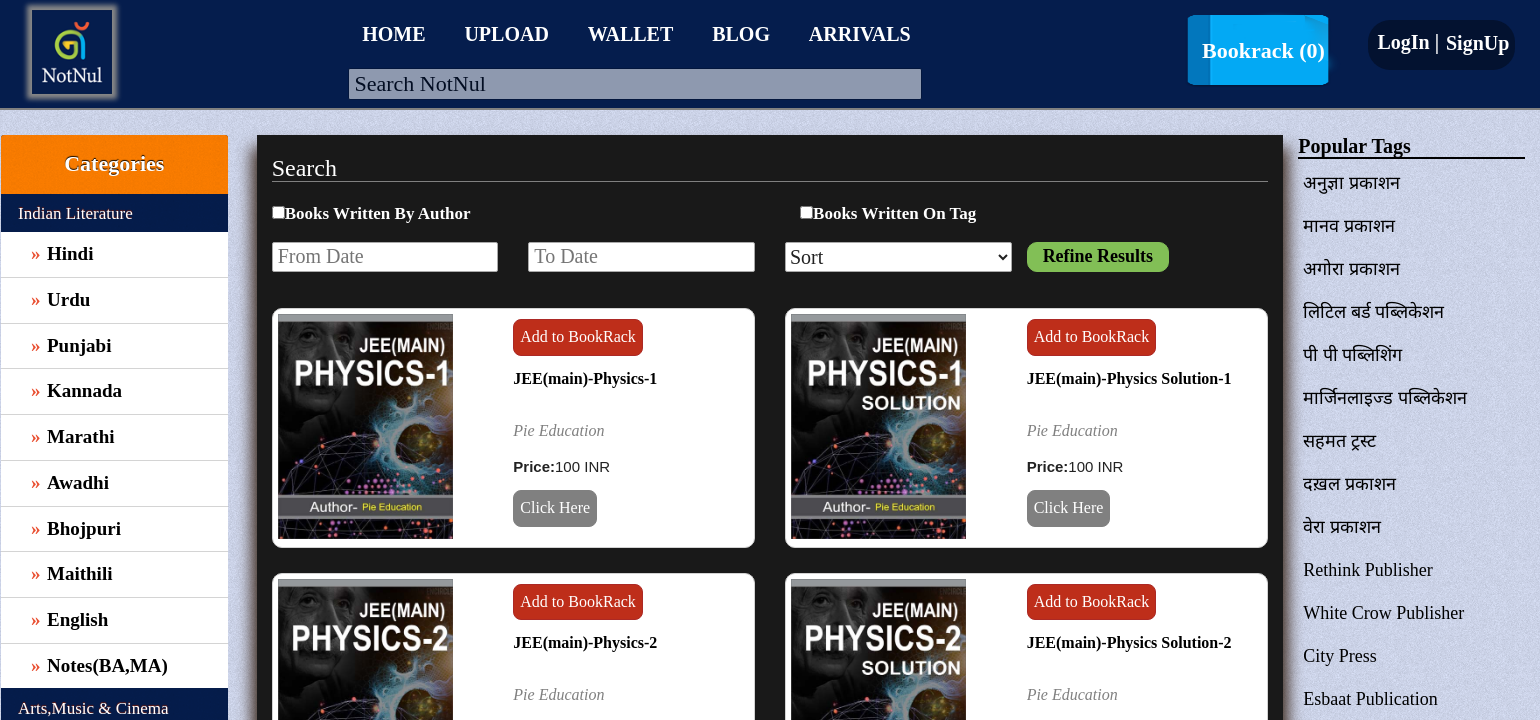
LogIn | (1408, 42)
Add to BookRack (578, 336)
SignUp (1475, 43)
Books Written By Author (378, 213)
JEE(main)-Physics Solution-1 (1129, 378)
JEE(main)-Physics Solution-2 (1129, 642)
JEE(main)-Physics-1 (585, 378)
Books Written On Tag (894, 213)
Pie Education (558, 430)
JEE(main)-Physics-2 (585, 642)
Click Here (555, 507)
